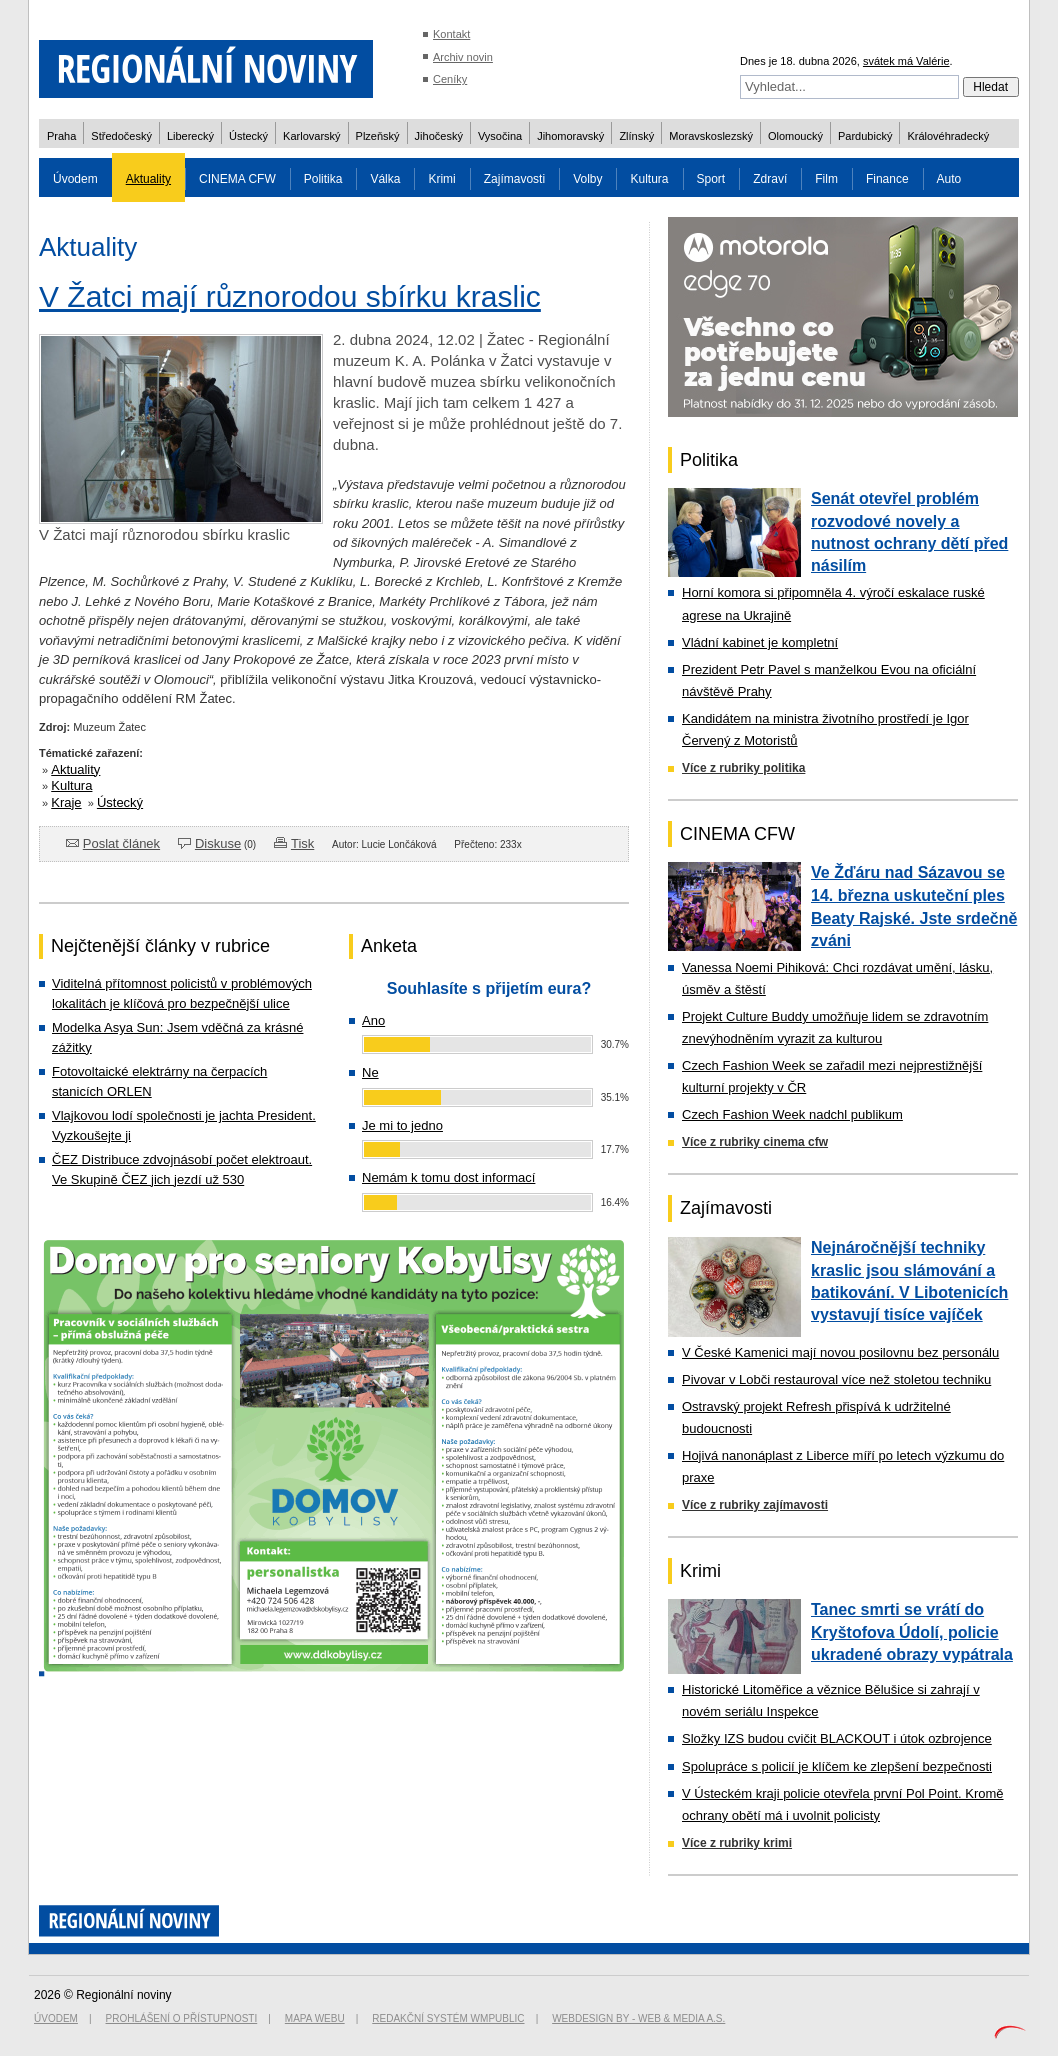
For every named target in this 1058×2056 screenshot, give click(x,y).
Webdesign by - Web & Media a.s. (638, 2018)
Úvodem (75, 179)
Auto (949, 179)
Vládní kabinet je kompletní (760, 642)
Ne (370, 1072)
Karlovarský (311, 136)
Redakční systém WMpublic (448, 2018)
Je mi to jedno (402, 1125)
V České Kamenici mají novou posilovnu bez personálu (840, 1352)
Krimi (441, 179)
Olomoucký (795, 136)
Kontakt (451, 34)
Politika (323, 179)
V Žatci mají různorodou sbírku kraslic (290, 296)
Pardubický (865, 136)
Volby (587, 179)
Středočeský (121, 136)
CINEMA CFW (237, 179)
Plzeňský (378, 136)
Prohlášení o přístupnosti (182, 2018)
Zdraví (770, 179)
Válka (385, 179)
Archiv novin (463, 57)
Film (826, 179)
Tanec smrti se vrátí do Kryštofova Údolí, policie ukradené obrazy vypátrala (912, 1632)
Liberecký (190, 136)
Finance (887, 179)
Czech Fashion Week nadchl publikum (792, 1114)
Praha (61, 136)
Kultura (649, 179)
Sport (711, 179)
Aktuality (148, 179)
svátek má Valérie (906, 61)
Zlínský (636, 136)
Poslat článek (121, 843)
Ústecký (248, 136)
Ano (373, 1020)
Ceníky (450, 79)
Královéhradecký (948, 136)
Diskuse (218, 843)
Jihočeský (439, 136)
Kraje (66, 802)
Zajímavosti (514, 179)
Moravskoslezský (711, 136)
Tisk (302, 843)
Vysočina (500, 136)
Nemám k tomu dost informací (448, 1177)
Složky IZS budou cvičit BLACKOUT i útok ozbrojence (837, 1738)
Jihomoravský (570, 136)
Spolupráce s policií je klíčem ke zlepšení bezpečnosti (837, 1766)
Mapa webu (315, 2018)
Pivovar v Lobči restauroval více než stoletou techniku (836, 1379)
